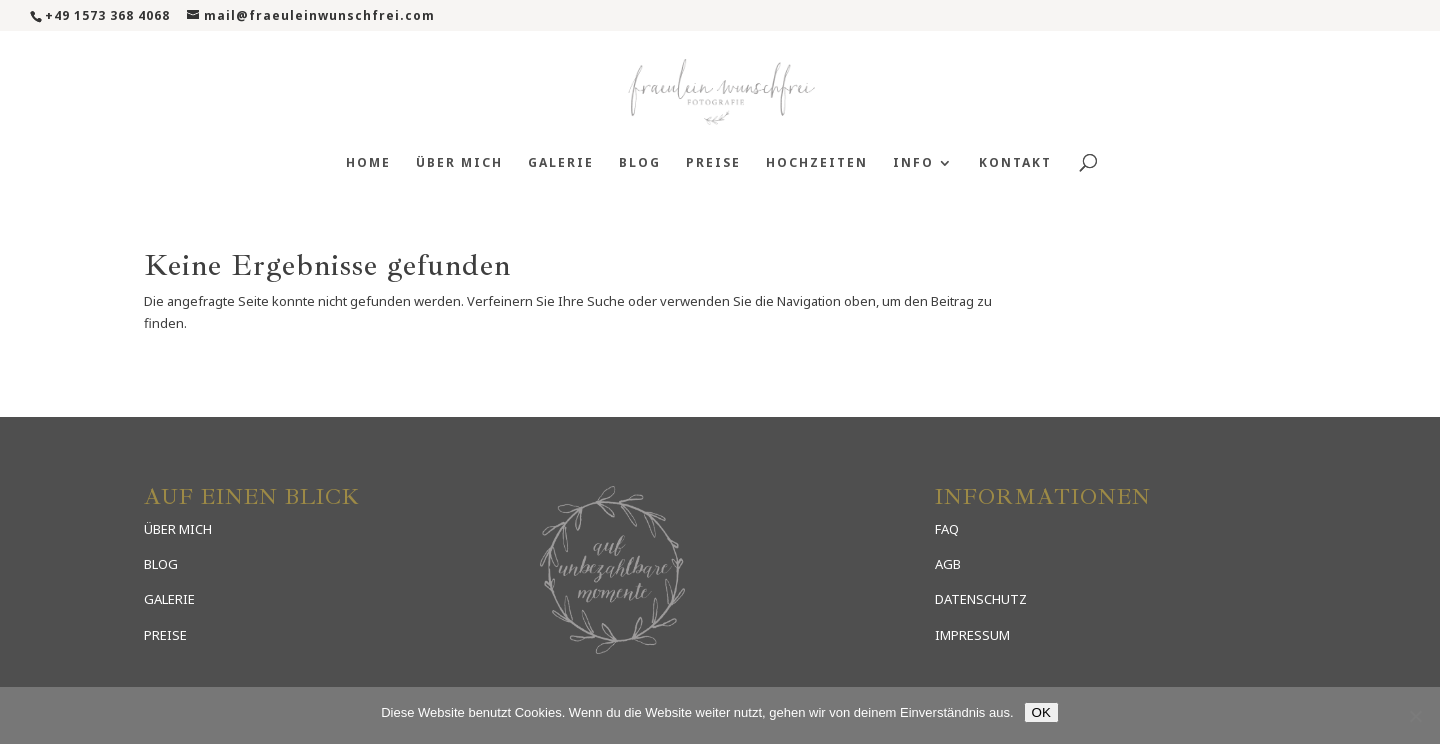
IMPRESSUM (972, 635)
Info (913, 163)
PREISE (165, 635)
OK (1041, 712)
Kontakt (1015, 163)
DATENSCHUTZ (981, 599)
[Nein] (1415, 716)
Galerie (561, 163)
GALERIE (169, 599)
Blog (640, 163)
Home (368, 163)
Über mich (459, 163)
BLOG (161, 564)
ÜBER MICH (178, 529)
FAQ (947, 529)
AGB (948, 564)
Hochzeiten (817, 163)
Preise (713, 163)
